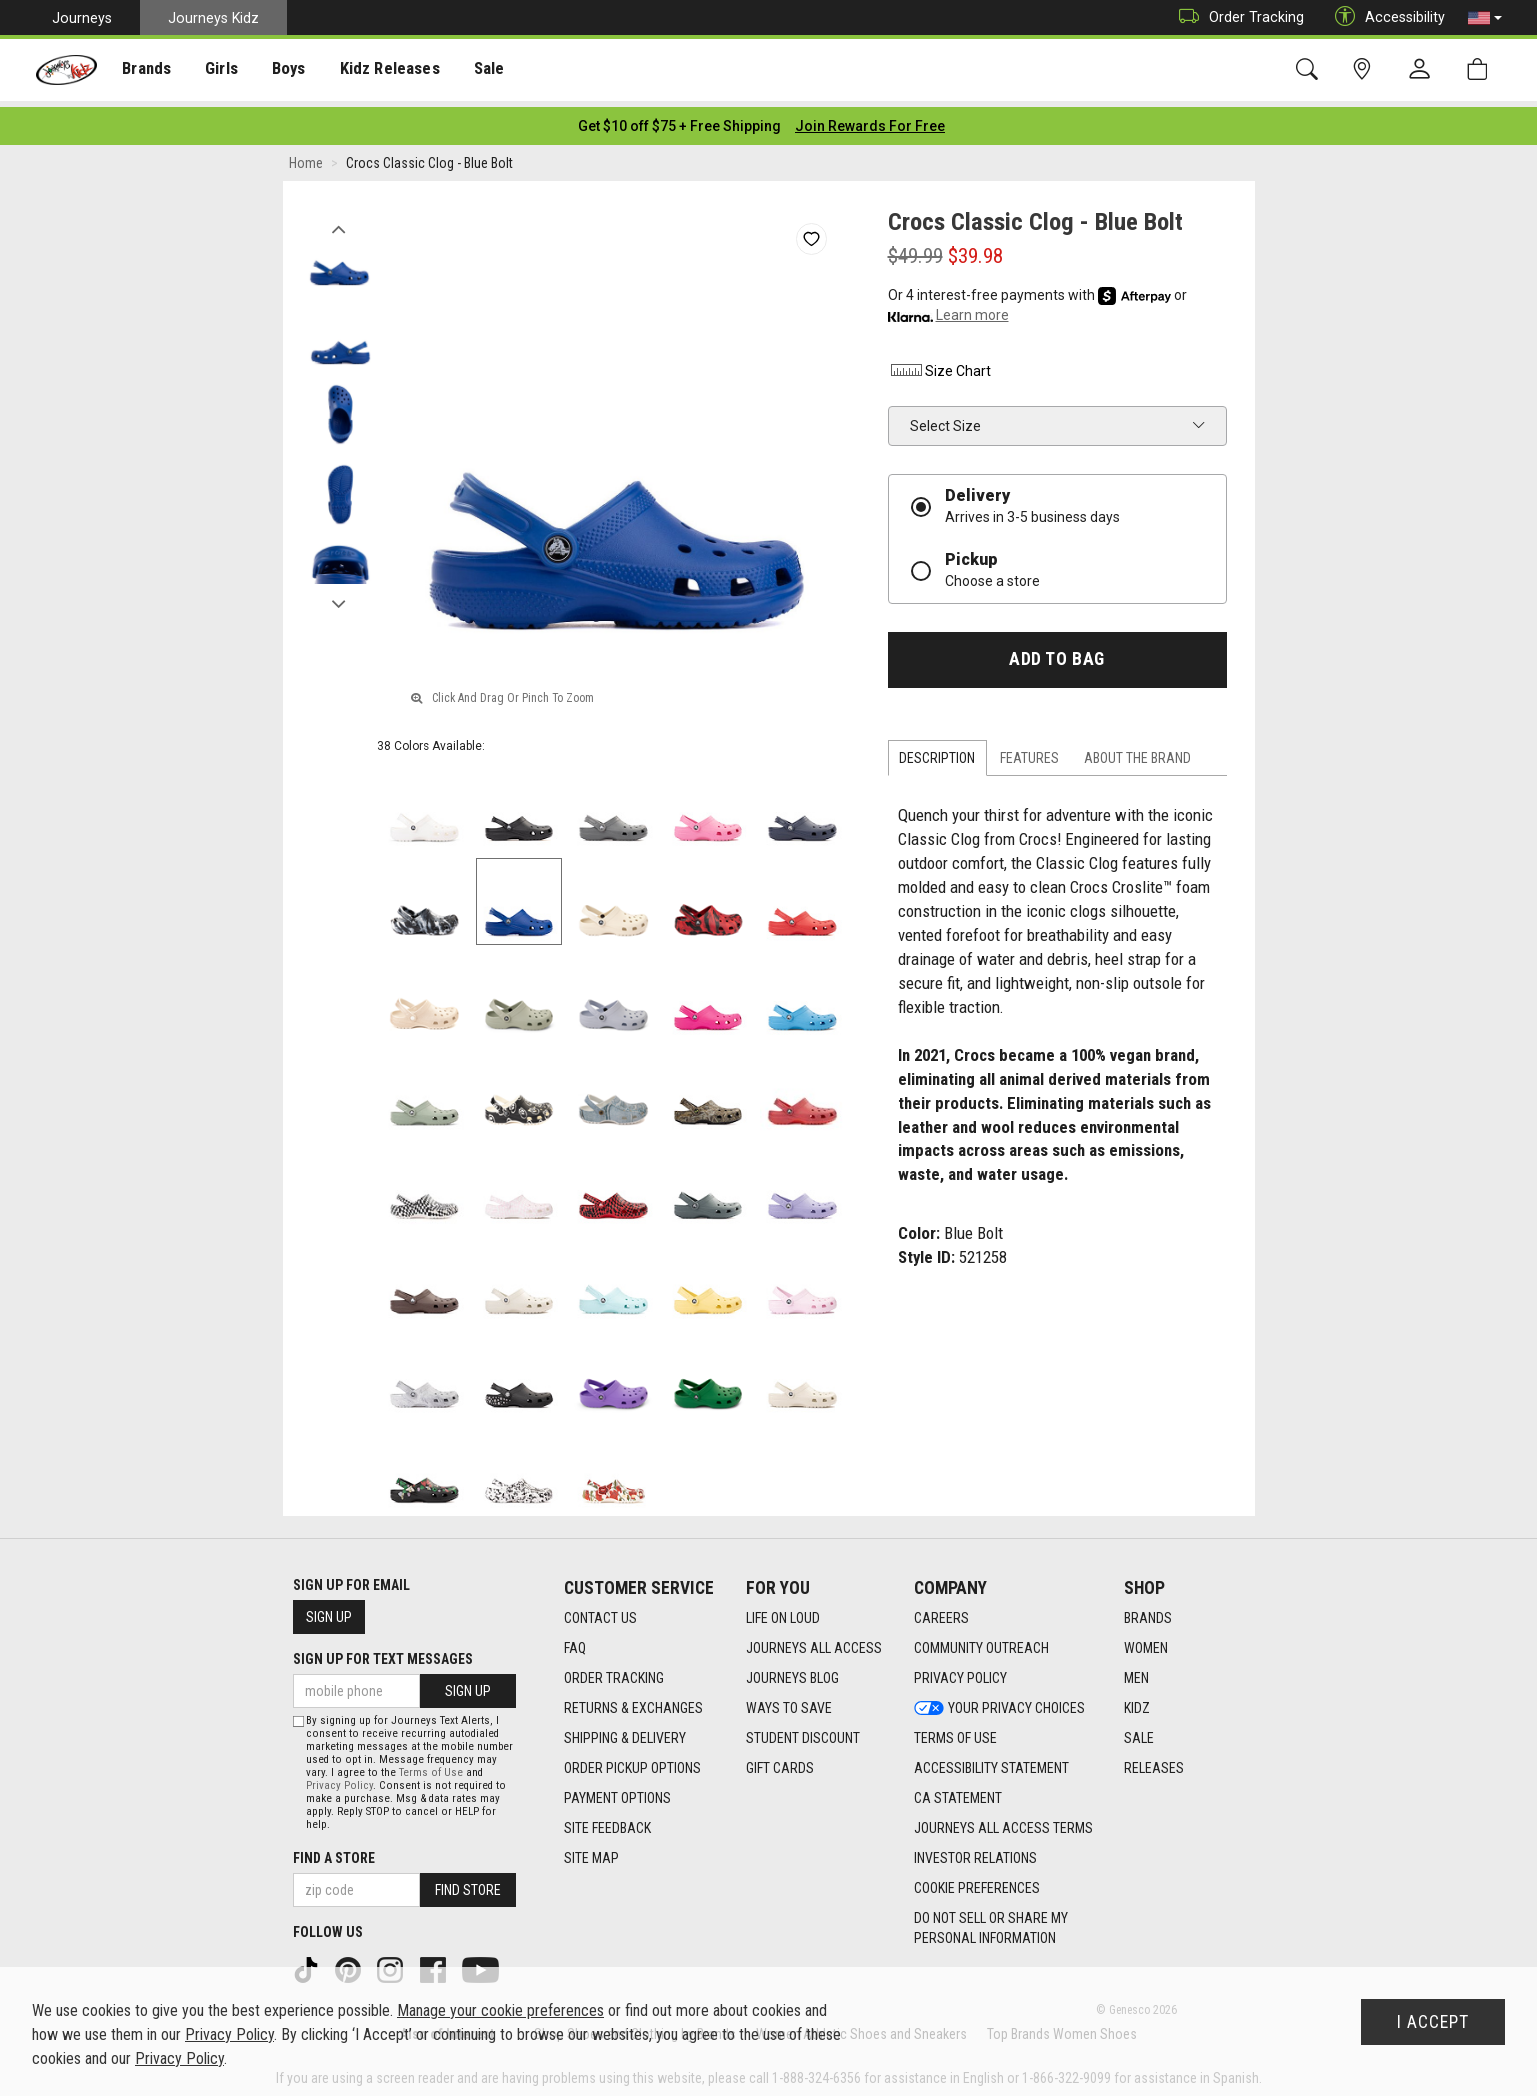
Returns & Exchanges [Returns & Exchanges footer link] (633, 1702)
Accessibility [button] (1385, 17)
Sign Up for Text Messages (383, 1653)
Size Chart (939, 365)
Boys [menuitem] (283, 71)
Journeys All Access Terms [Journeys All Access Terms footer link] (1003, 1822)
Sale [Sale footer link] (1139, 1732)
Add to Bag (1056, 653)
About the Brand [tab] (1137, 752)
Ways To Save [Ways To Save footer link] (789, 1702)
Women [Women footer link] (1146, 1642)
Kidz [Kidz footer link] (1137, 1702)
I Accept (1433, 2022)
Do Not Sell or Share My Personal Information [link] (991, 1922)
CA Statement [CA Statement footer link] (958, 1792)
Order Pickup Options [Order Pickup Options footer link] (632, 1762)
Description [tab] (937, 752)
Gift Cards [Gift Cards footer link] (780, 1762)
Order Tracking (1236, 17)
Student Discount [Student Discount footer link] (803, 1732)
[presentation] (145, 70)
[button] (1485, 18)
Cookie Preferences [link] (977, 1882)
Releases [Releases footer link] (1154, 1762)
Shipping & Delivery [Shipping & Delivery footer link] (625, 1732)
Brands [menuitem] (145, 71)
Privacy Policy (339, 1779)
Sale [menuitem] (479, 71)
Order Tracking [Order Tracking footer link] (614, 1672)
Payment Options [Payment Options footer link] (617, 1792)
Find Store (468, 1884)
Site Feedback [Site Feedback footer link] (607, 1822)
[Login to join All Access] (679, 120)
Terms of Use (431, 1766)
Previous (339, 218)
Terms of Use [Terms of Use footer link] (955, 1732)
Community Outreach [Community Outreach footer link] (981, 1642)
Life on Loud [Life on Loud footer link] (783, 1612)
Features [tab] (1029, 752)
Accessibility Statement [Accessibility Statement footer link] (991, 1762)
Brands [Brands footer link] (1148, 1612)
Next (339, 593)
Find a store (334, 1852)
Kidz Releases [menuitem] (381, 71)
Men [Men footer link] (1136, 1672)
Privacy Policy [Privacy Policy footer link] (960, 1672)
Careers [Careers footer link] (941, 1612)
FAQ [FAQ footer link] (575, 1642)
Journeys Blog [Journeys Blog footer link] (792, 1672)
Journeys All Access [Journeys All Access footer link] (814, 1642)
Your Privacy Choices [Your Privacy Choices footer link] (999, 1702)
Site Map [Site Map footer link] (591, 1852)
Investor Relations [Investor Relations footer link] (975, 1852)
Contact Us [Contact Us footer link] (600, 1612)
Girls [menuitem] (217, 71)
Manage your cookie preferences (500, 2010)
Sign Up (329, 1611)
